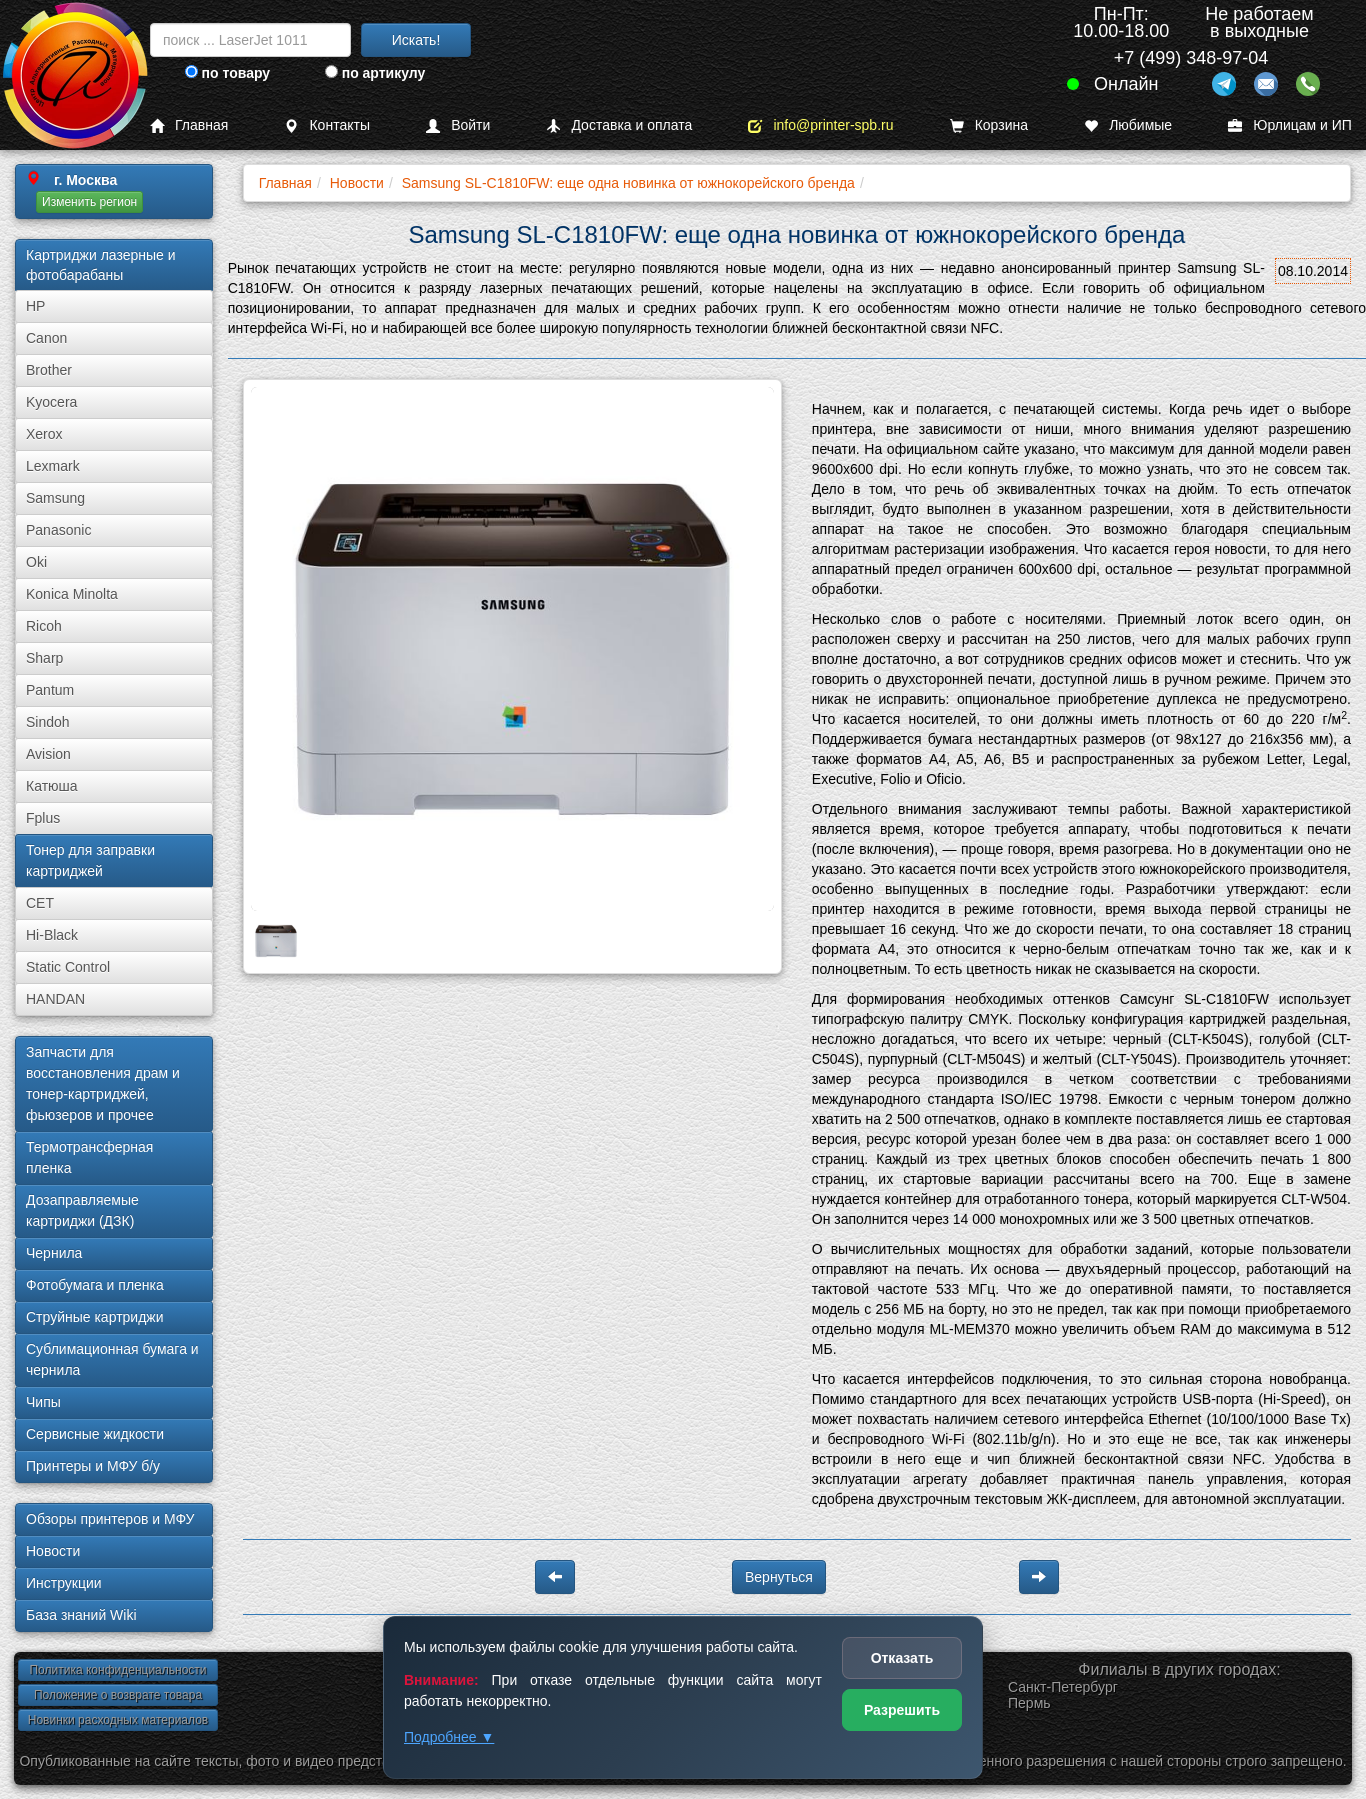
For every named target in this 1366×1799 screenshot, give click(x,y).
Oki (36, 562)
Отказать (902, 1658)
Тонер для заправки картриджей (90, 860)
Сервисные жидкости (95, 1434)
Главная (189, 125)
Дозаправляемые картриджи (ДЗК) (82, 1210)
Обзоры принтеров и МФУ (110, 1519)
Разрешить (902, 1710)
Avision (48, 754)
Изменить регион (89, 202)
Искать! (416, 40)
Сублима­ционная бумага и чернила (112, 1359)
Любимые (1128, 125)
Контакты (326, 125)
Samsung (55, 498)
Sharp (44, 658)
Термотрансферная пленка (89, 1157)
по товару (227, 73)
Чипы (43, 1402)
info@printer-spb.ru (820, 125)
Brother (49, 370)
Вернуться (779, 1577)
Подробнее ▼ (449, 1737)
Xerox (44, 434)
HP (35, 306)
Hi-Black (52, 935)
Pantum (50, 690)
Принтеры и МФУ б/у (93, 1466)
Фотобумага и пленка (95, 1285)
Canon (46, 338)
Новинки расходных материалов (118, 1720)
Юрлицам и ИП (1290, 125)
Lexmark (53, 466)
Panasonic (58, 530)
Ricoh (44, 626)
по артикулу (375, 73)
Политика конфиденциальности (117, 1670)
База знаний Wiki (81, 1615)
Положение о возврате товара (118, 1695)
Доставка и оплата (619, 125)
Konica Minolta (72, 594)
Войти (458, 125)
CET (40, 903)
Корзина (989, 125)
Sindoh (48, 722)
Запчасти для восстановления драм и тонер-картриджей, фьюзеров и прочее (103, 1083)
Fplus (43, 818)
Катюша (52, 786)
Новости (53, 1551)
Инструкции (64, 1583)
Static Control (68, 967)
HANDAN (55, 999)
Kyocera (51, 402)
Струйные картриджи (95, 1317)
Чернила (54, 1253)
